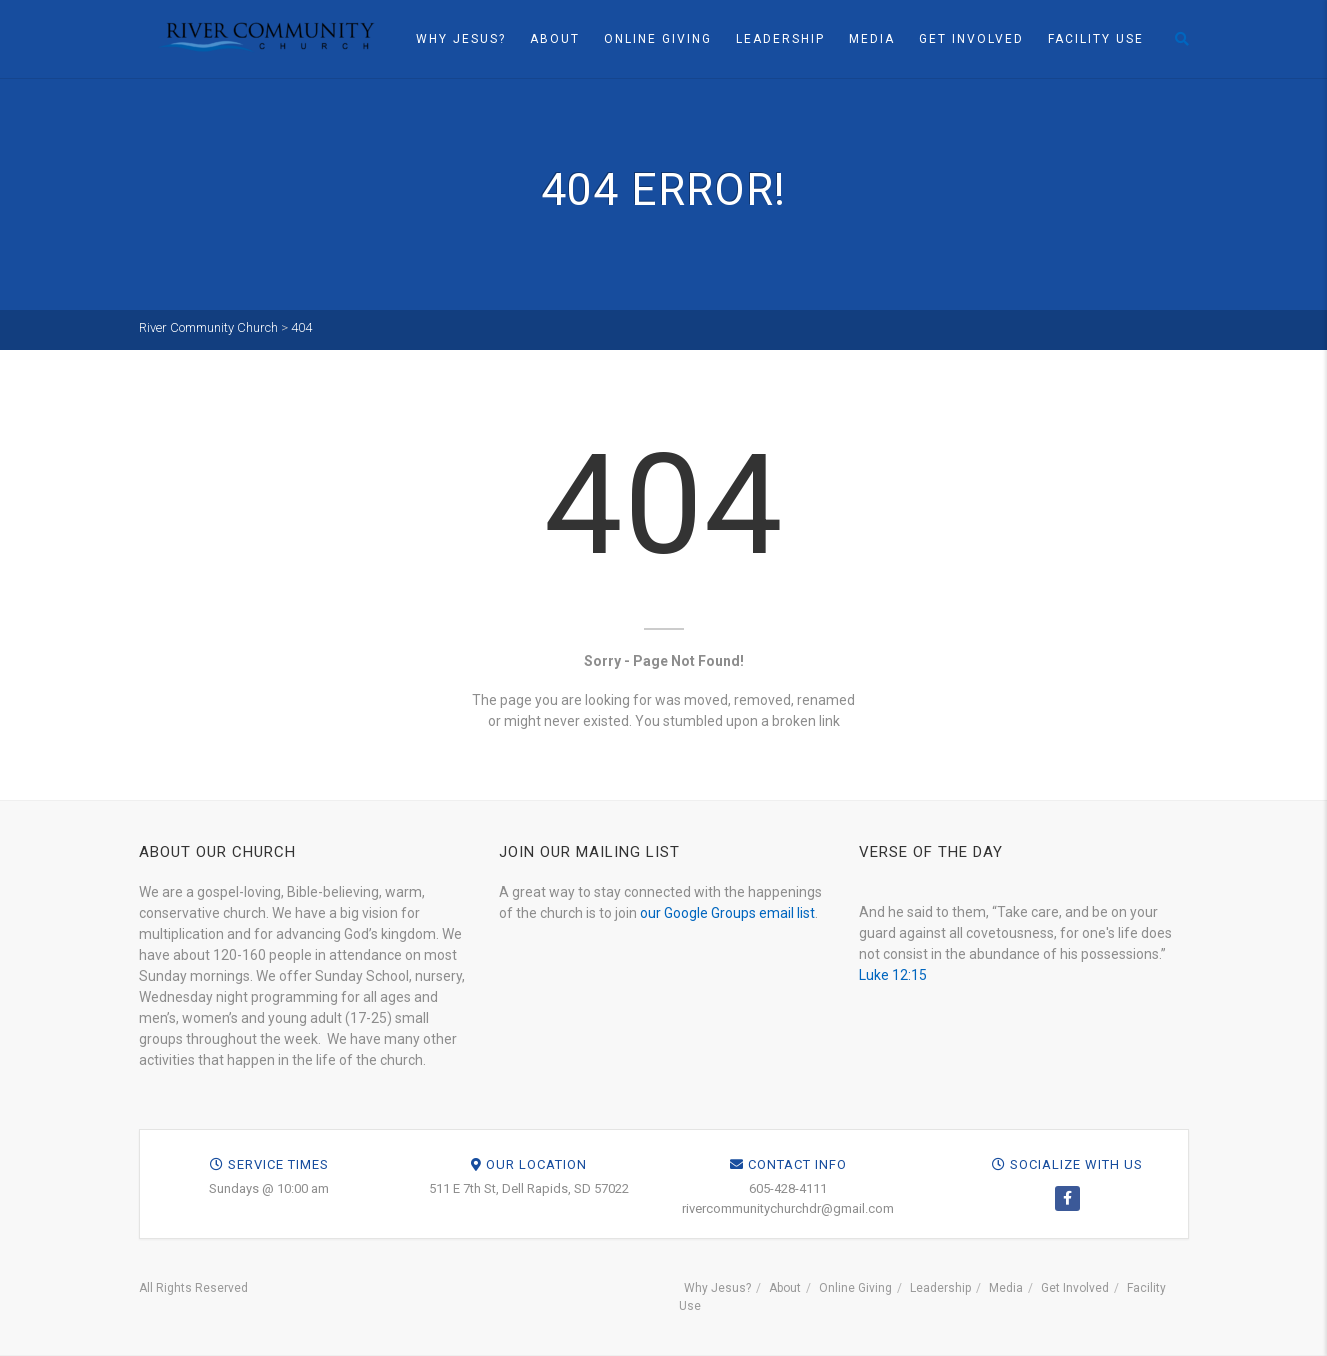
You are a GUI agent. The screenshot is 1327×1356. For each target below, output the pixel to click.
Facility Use (1096, 39)
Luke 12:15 (893, 975)
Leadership (780, 39)
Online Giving (658, 39)
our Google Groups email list (727, 913)
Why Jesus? (461, 39)
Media (872, 39)
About (555, 39)
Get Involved (971, 39)
